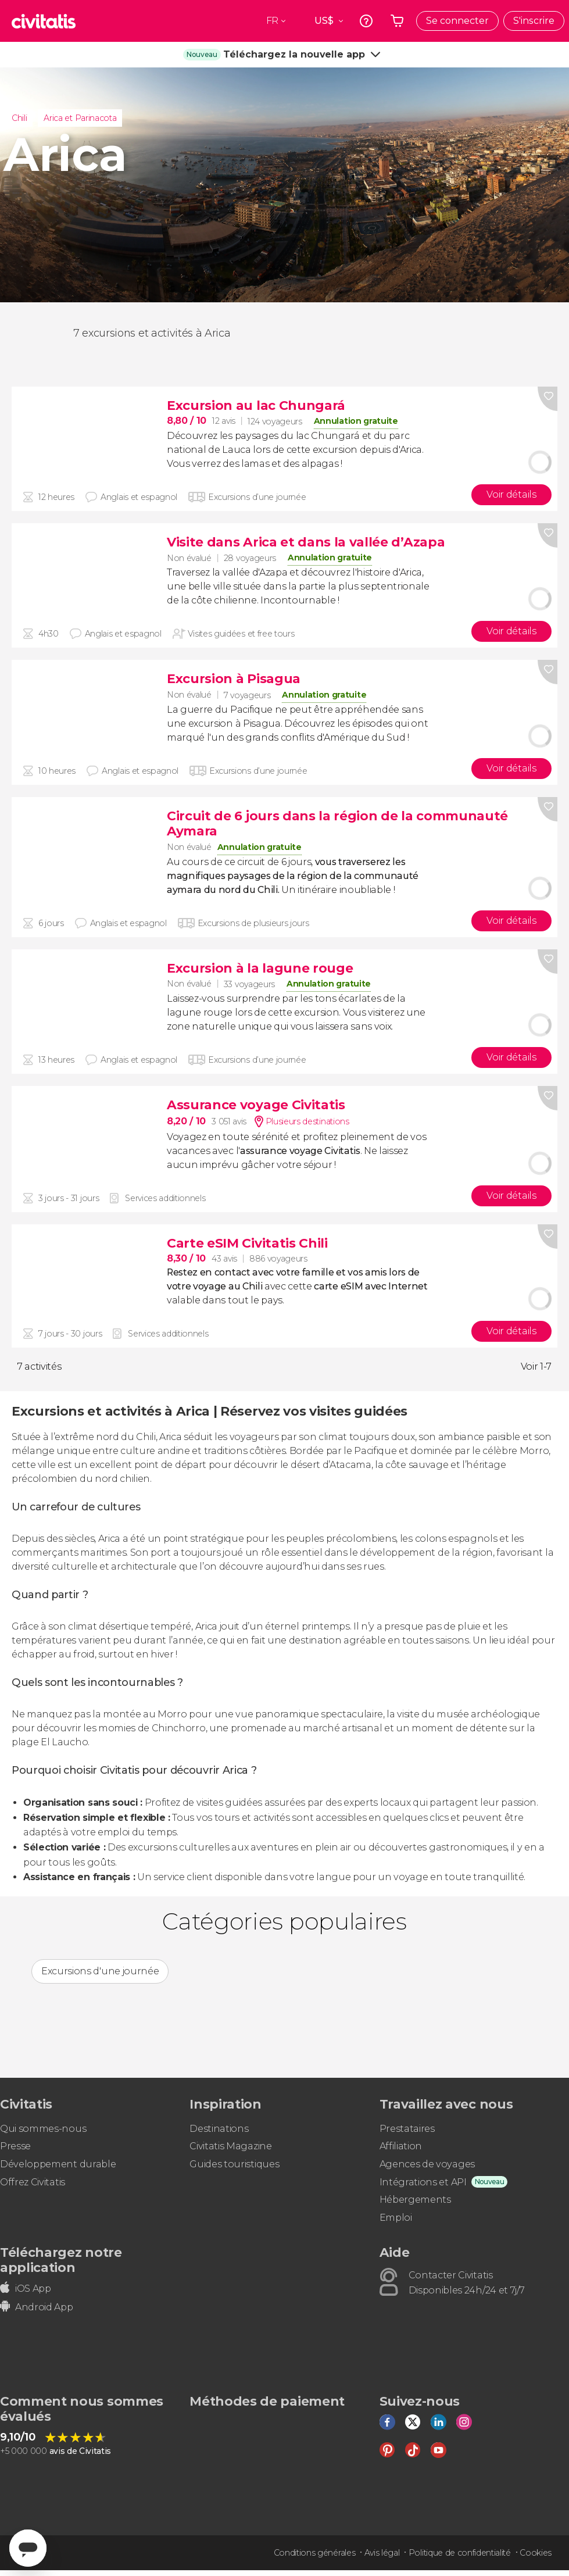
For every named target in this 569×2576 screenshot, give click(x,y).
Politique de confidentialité (460, 2553)
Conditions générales (315, 2553)
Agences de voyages (427, 2164)
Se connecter (457, 20)
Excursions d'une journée (100, 1971)
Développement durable (58, 2164)
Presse (15, 2146)
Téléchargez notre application (61, 2260)
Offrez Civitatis (32, 2182)
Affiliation (401, 2146)
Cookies (536, 2553)
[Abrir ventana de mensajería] (27, 2548)
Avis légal (382, 2553)
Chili (19, 118)
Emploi (396, 2217)
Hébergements (415, 2199)
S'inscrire (533, 20)
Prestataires (407, 2128)
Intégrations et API (423, 2182)
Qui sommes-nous (43, 2128)
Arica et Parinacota (80, 118)
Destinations (218, 2128)
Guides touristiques (234, 2164)
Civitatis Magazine (230, 2146)
